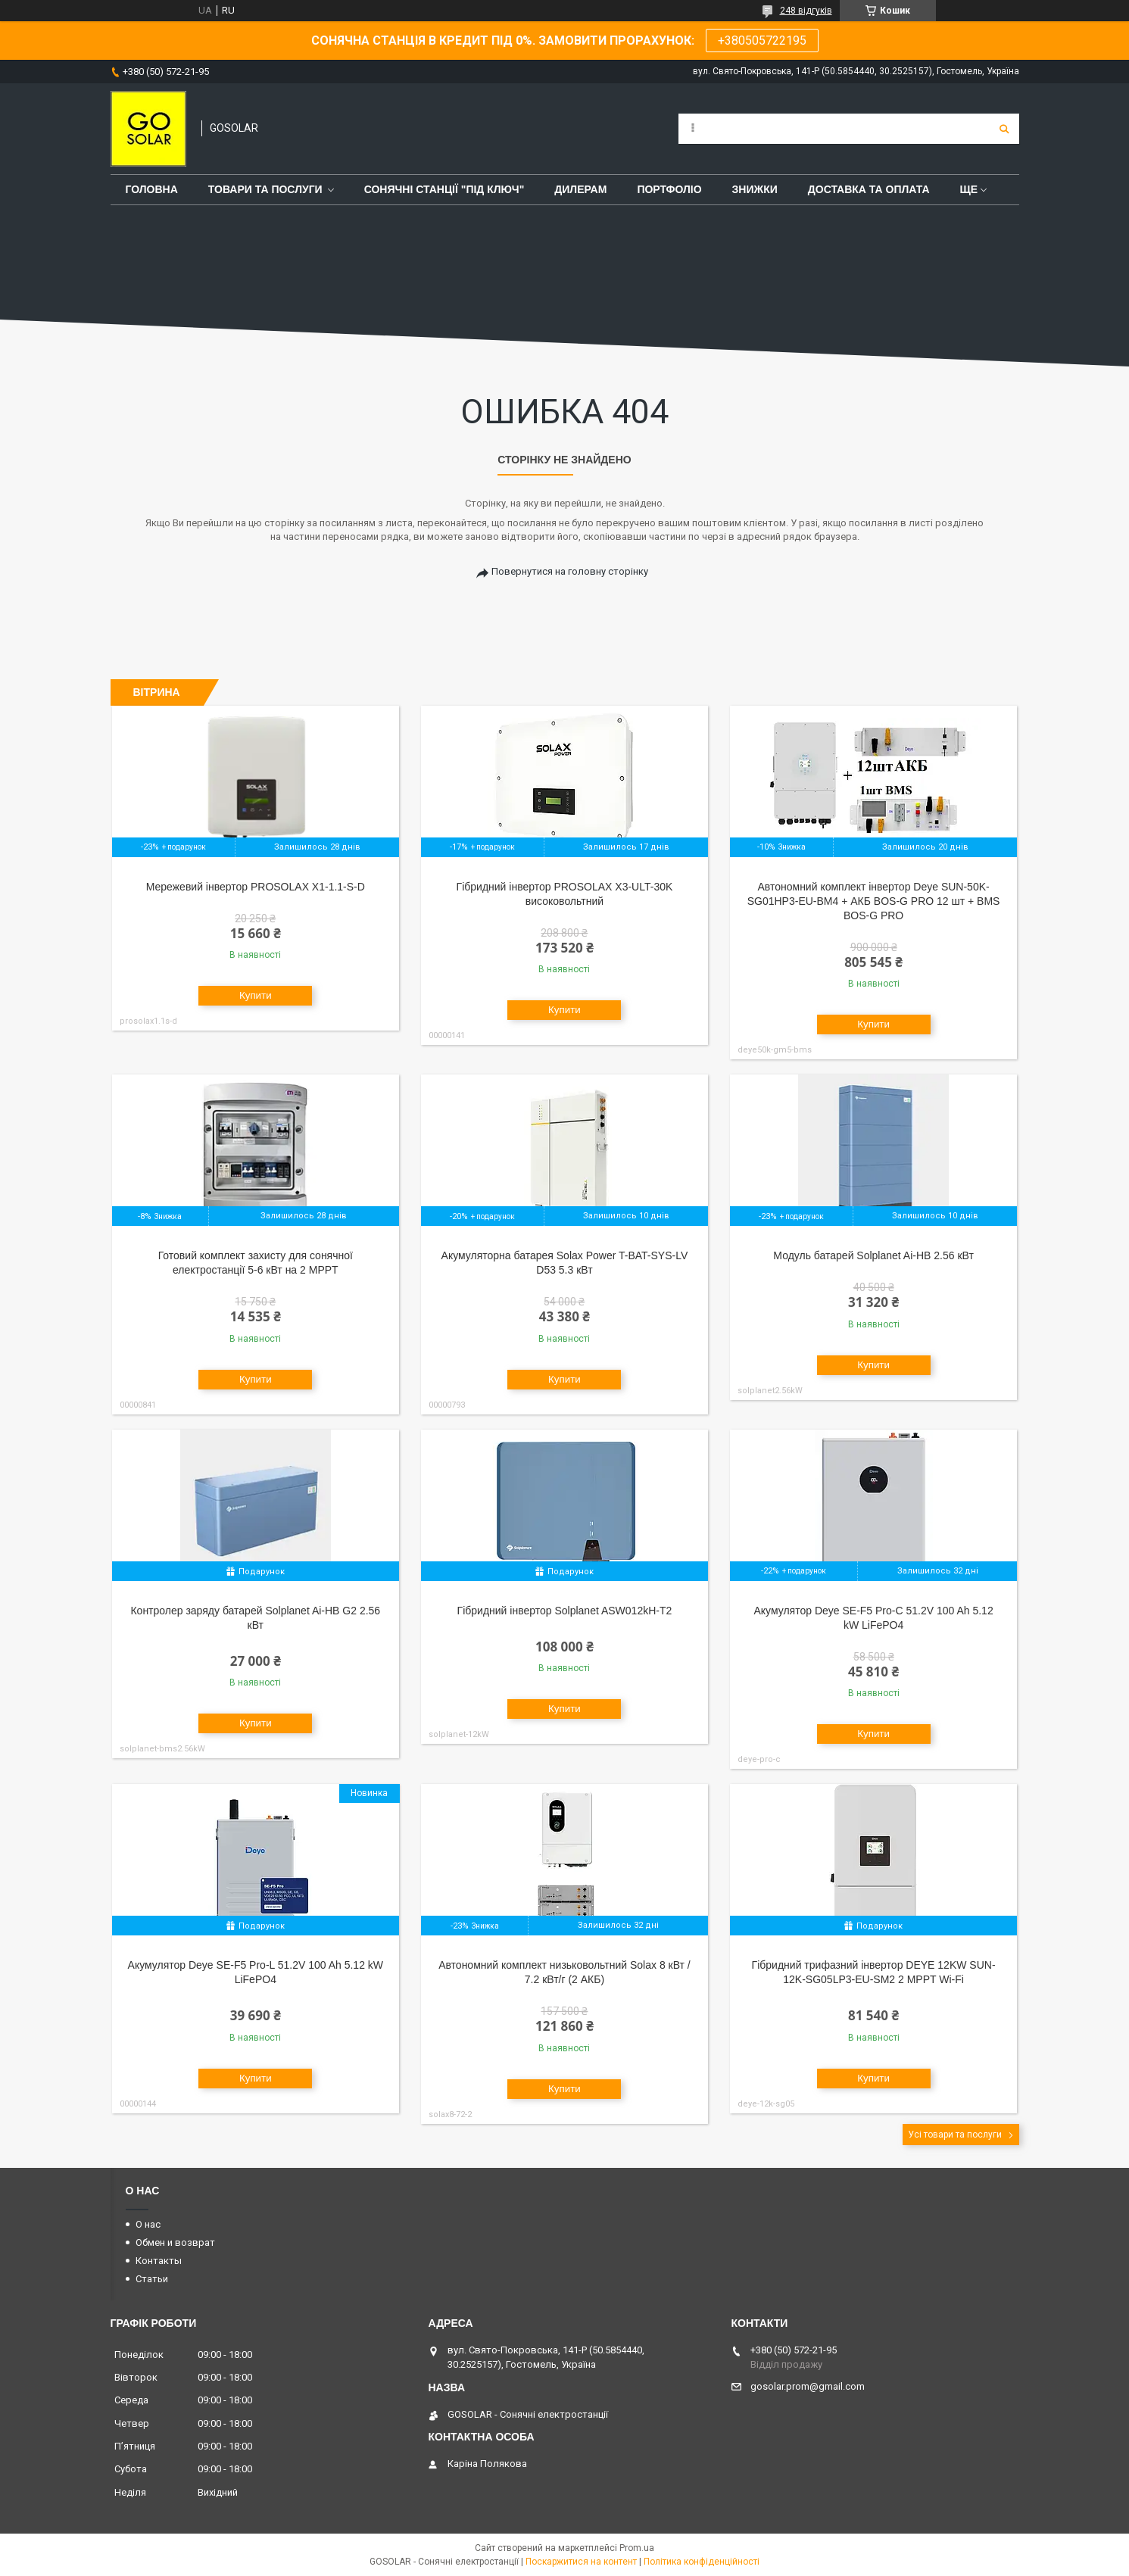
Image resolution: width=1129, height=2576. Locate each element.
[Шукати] (1004, 129)
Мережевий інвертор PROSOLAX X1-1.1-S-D (255, 887)
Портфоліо (669, 189)
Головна (152, 189)
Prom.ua (636, 2548)
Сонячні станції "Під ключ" (444, 189)
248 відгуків (806, 10)
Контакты (159, 2260)
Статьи (152, 2278)
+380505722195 (762, 40)
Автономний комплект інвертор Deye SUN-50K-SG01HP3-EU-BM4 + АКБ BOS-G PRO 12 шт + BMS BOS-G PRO (873, 901)
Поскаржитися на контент (581, 2561)
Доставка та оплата (869, 189)
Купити (255, 995)
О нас (148, 2224)
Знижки (755, 189)
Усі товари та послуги (955, 2134)
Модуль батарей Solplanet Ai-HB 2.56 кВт (873, 1255)
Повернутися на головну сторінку (569, 571)
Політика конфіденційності (701, 2561)
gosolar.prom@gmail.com (807, 2386)
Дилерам (580, 189)
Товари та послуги (265, 189)
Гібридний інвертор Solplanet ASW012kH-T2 (564, 1611)
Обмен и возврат (175, 2242)
